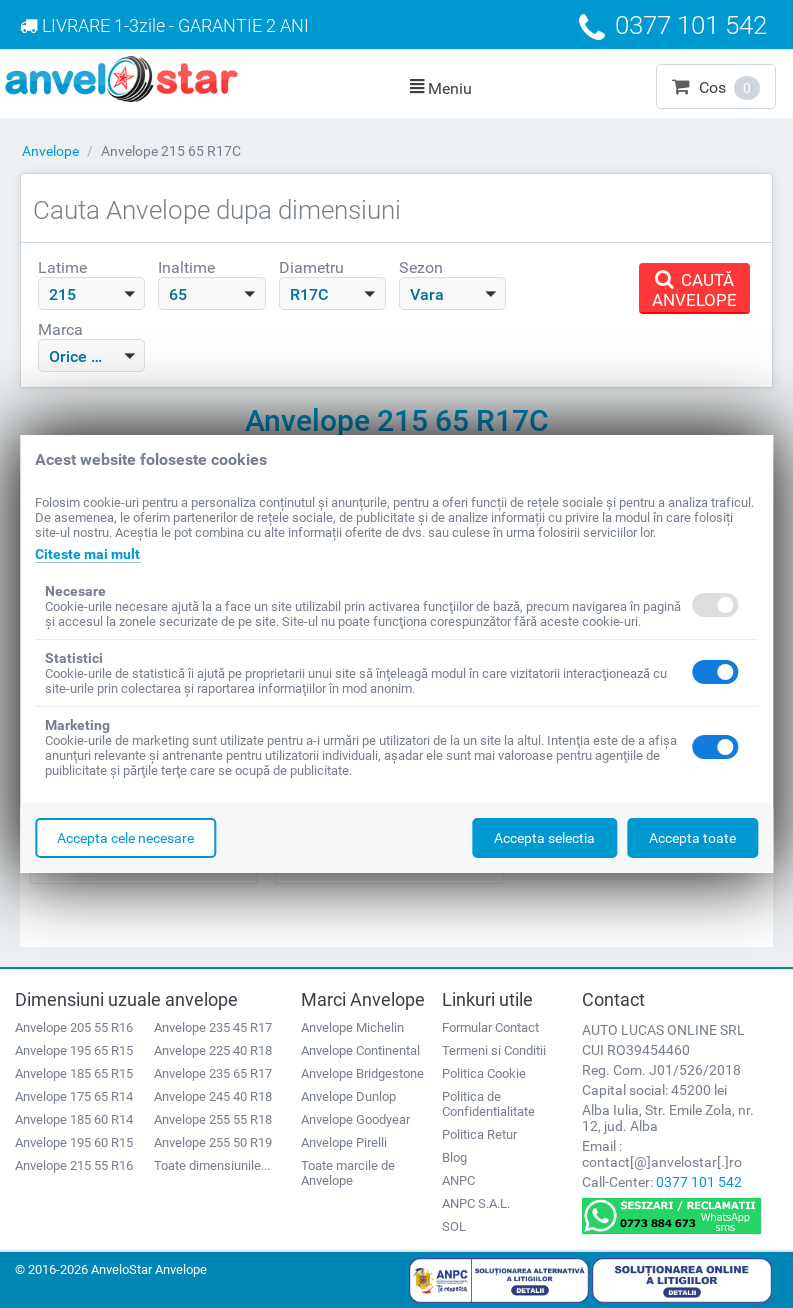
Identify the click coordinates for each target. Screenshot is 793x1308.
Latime (62, 267)
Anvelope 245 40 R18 (213, 1096)
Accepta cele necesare (125, 838)
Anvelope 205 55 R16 (74, 1027)
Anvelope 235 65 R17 (213, 1073)
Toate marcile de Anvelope (348, 1173)
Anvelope (50, 151)
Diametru (311, 267)
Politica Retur (479, 1134)
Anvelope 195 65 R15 (74, 1050)
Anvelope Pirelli (344, 1142)
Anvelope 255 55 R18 (213, 1119)
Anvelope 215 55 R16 (74, 1165)
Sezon (421, 267)
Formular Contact (490, 1027)
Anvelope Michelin (352, 1027)
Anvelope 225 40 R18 (213, 1050)
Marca (60, 329)
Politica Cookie (484, 1073)
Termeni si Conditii (494, 1050)
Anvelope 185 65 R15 (74, 1073)
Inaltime (186, 267)
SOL (454, 1226)
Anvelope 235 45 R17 (213, 1027)
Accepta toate (692, 838)
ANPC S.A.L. (476, 1203)
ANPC (458, 1180)
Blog (454, 1157)
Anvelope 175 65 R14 (74, 1096)
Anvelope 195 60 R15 (74, 1142)
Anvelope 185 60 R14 (74, 1119)
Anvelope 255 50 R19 (213, 1142)
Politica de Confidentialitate (488, 1104)
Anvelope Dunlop (348, 1096)
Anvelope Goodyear (355, 1119)
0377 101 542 (699, 1182)
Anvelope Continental (360, 1050)
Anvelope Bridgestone (362, 1073)
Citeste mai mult (87, 554)
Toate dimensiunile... (212, 1165)
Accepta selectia (544, 838)
